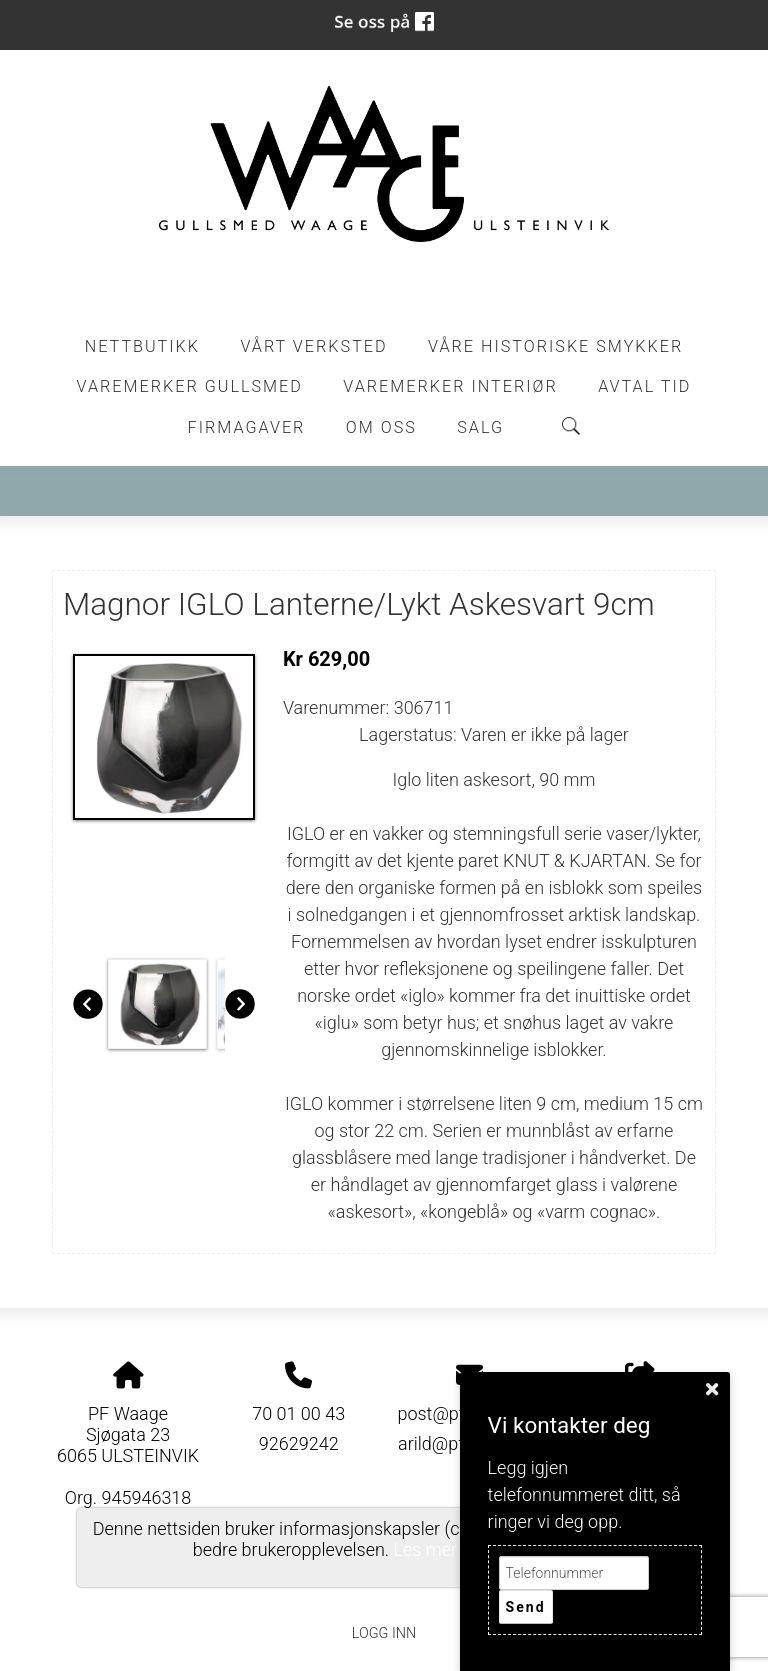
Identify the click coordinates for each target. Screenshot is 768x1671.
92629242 (299, 1443)
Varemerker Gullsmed (190, 386)
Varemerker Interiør (450, 386)
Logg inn (384, 1633)
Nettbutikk (142, 346)
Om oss (381, 427)
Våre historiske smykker (555, 346)
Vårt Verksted (313, 346)
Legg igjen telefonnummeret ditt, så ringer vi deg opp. (584, 1494)
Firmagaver (247, 427)
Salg (480, 427)
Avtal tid (644, 386)
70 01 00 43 (298, 1413)
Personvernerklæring (383, 1588)
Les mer (426, 1549)
